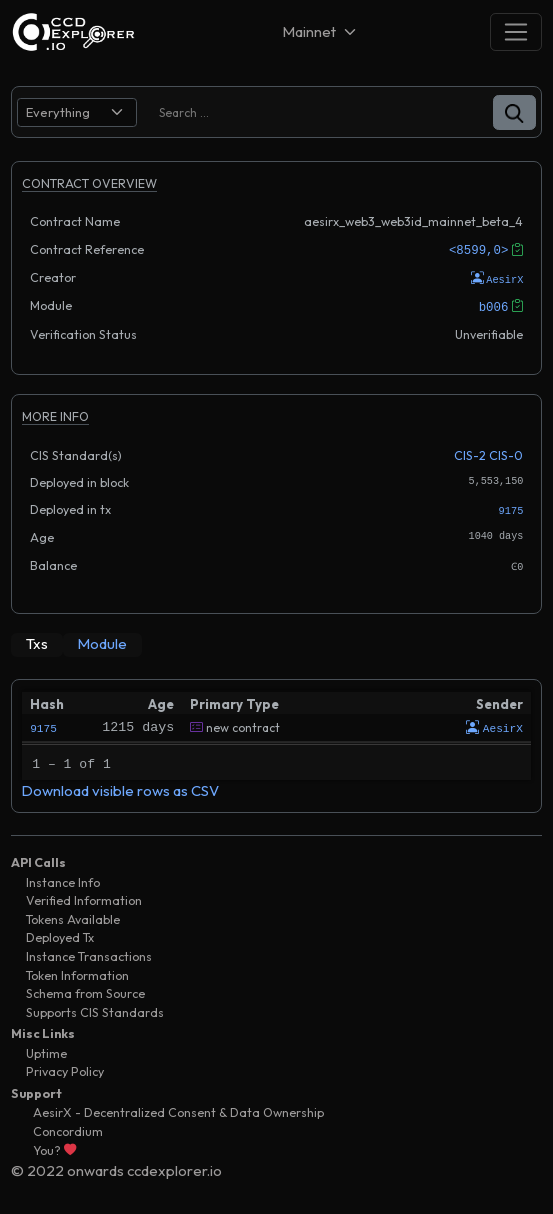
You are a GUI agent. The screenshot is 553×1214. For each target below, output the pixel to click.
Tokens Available (73, 913)
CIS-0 (506, 453)
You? (54, 1144)
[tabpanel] (276, 741)
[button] (514, 112)
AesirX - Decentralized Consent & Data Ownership (178, 1107)
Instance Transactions (89, 951)
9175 (511, 508)
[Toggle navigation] (516, 31)
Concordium (68, 1125)
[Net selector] (321, 31)
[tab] (37, 641)
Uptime (46, 1047)
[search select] (77, 112)
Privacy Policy (65, 1066)
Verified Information (84, 895)
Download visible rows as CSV (120, 784)
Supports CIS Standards (95, 1006)
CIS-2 (470, 453)
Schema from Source (85, 988)
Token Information (77, 969)
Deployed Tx (60, 932)
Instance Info (63, 876)
